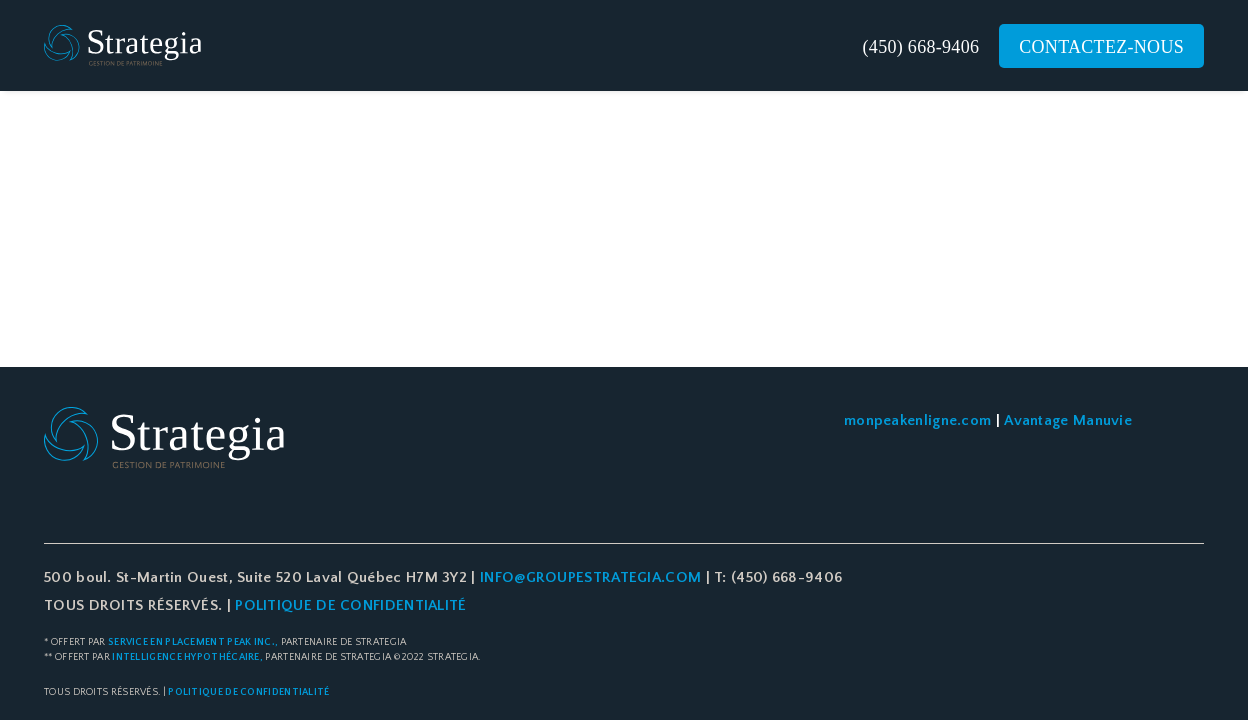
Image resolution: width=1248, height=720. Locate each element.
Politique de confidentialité (248, 692)
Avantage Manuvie (1068, 420)
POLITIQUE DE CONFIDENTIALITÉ (349, 605)
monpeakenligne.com (917, 420)
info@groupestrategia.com (590, 577)
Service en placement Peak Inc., (193, 642)
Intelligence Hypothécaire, (187, 657)
